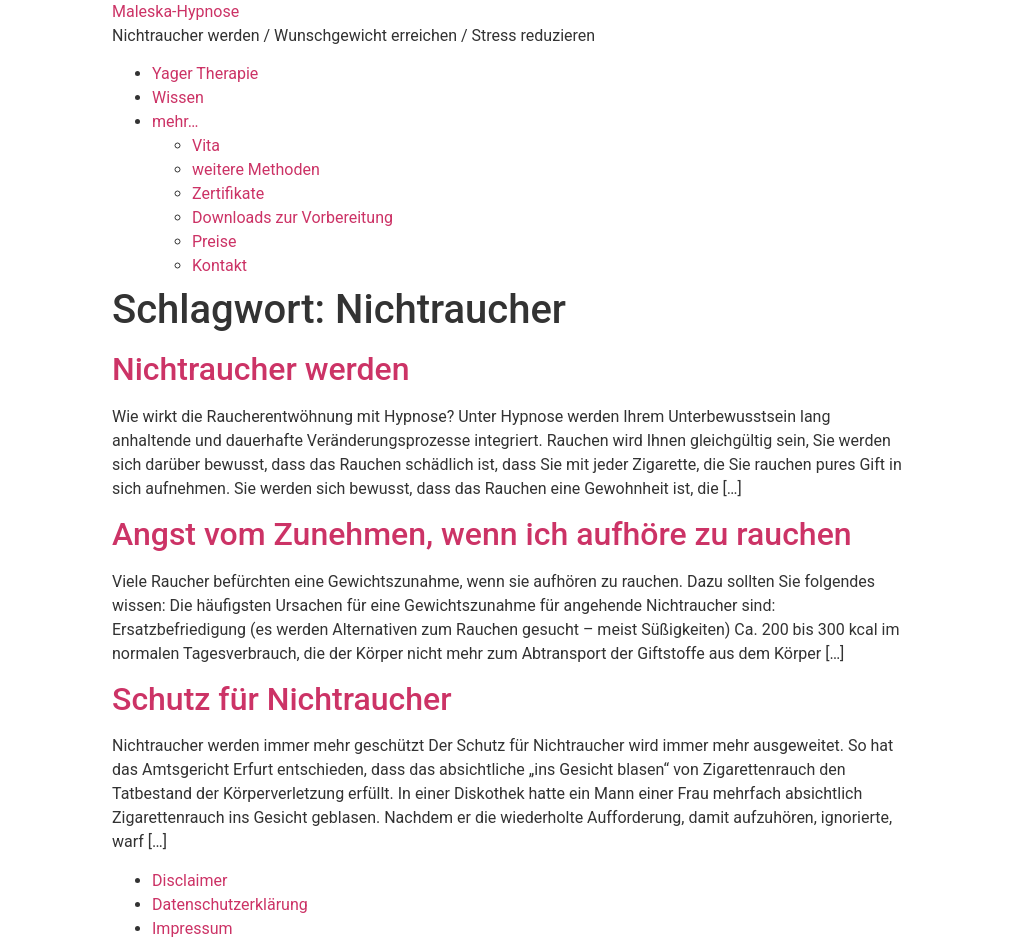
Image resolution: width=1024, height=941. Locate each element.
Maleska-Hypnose (175, 11)
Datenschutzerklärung (230, 904)
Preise (214, 241)
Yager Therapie (205, 73)
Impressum (192, 928)
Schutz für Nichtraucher (281, 699)
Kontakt (219, 265)
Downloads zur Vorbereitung (292, 217)
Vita (206, 145)
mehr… (175, 121)
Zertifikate (228, 193)
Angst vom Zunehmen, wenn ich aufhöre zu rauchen (482, 534)
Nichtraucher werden (261, 369)
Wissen (178, 97)
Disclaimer (189, 880)
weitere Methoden (256, 169)
